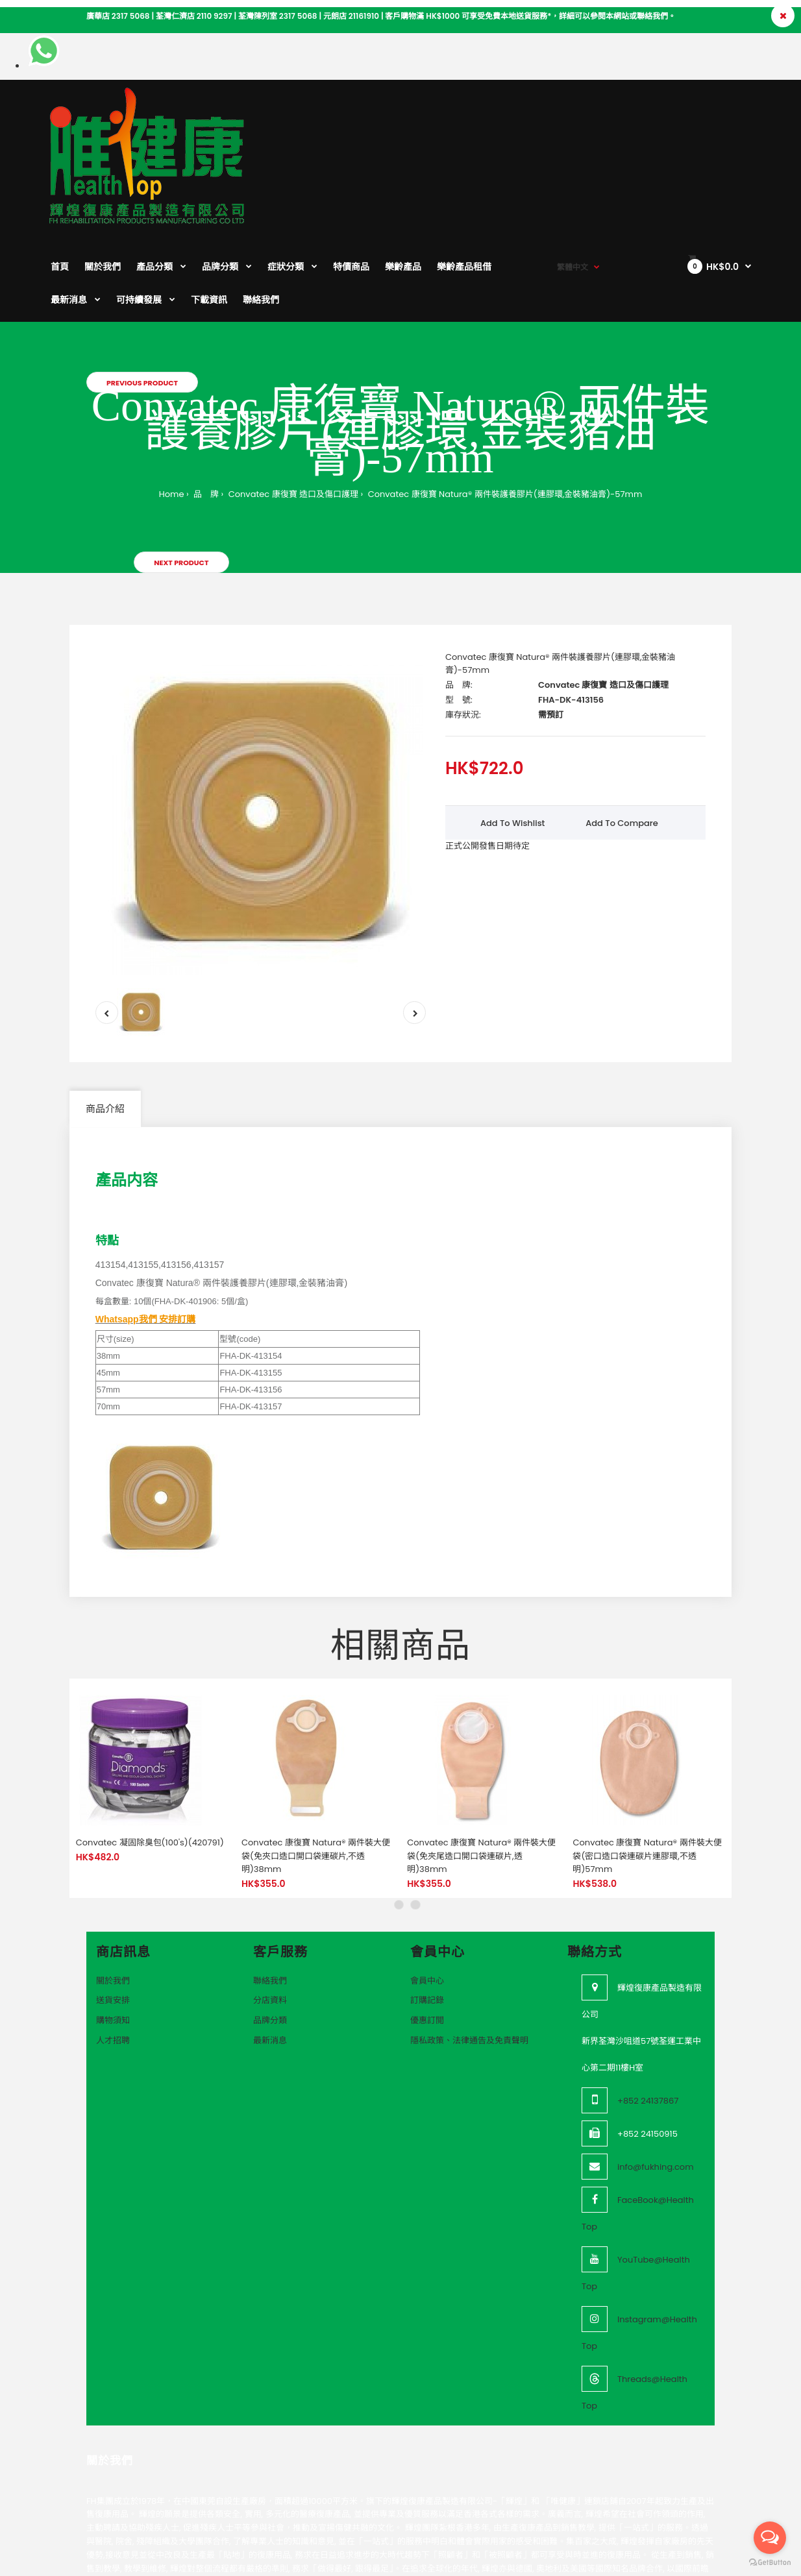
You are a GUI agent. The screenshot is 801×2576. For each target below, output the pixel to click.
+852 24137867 (647, 2015)
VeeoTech (87, 2563)
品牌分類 (270, 1934)
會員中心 (427, 1895)
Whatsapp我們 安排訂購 (145, 1233)
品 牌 (205, 408)
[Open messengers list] (770, 2537)
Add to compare (621, 737)
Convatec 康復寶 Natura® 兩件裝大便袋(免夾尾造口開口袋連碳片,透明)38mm (481, 1770)
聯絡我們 (270, 1895)
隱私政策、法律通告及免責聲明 (469, 1955)
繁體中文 (572, 110)
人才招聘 (113, 1955)
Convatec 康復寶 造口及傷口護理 (292, 408)
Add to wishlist (512, 737)
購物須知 (113, 1934)
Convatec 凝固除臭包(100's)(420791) (150, 1757)
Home (171, 408)
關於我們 (113, 1895)
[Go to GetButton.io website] (770, 2562)
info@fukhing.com (655, 2081)
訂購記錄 (427, 1914)
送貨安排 (113, 1914)
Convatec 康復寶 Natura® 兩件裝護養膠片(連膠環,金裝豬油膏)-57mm (503, 408)
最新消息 (270, 1955)
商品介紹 (105, 1023)
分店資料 (270, 1914)
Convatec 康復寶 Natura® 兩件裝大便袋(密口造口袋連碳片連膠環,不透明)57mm (647, 1770)
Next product (181, 477)
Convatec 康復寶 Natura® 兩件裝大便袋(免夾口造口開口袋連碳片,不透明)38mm (315, 1770)
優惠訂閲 (427, 1934)
